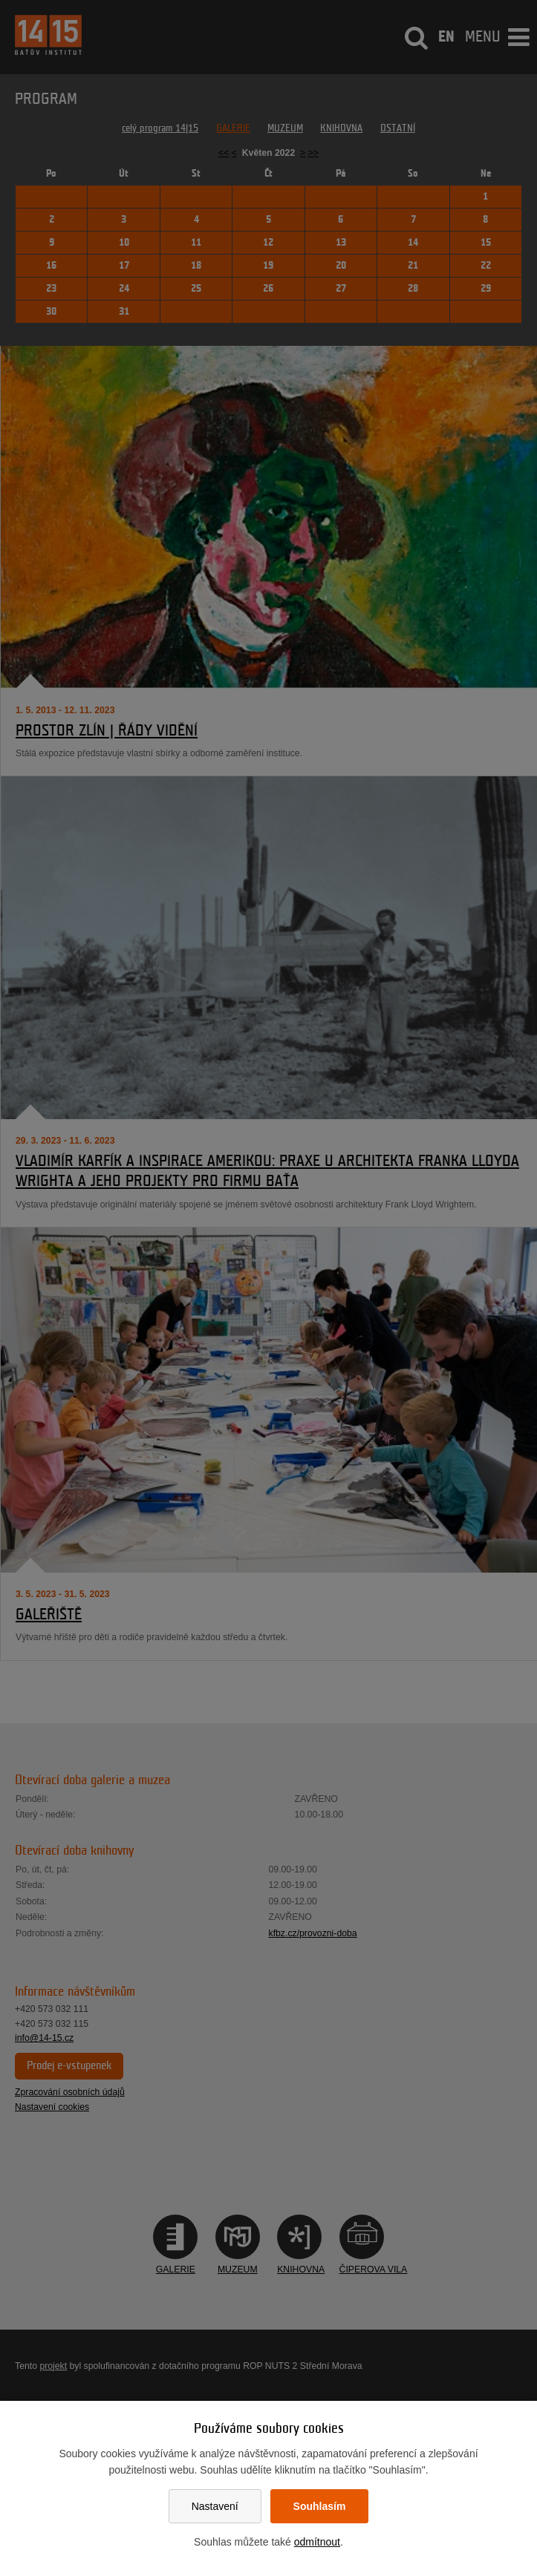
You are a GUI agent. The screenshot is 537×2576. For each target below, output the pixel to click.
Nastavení (215, 2506)
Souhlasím (319, 2506)
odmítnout (317, 2542)
